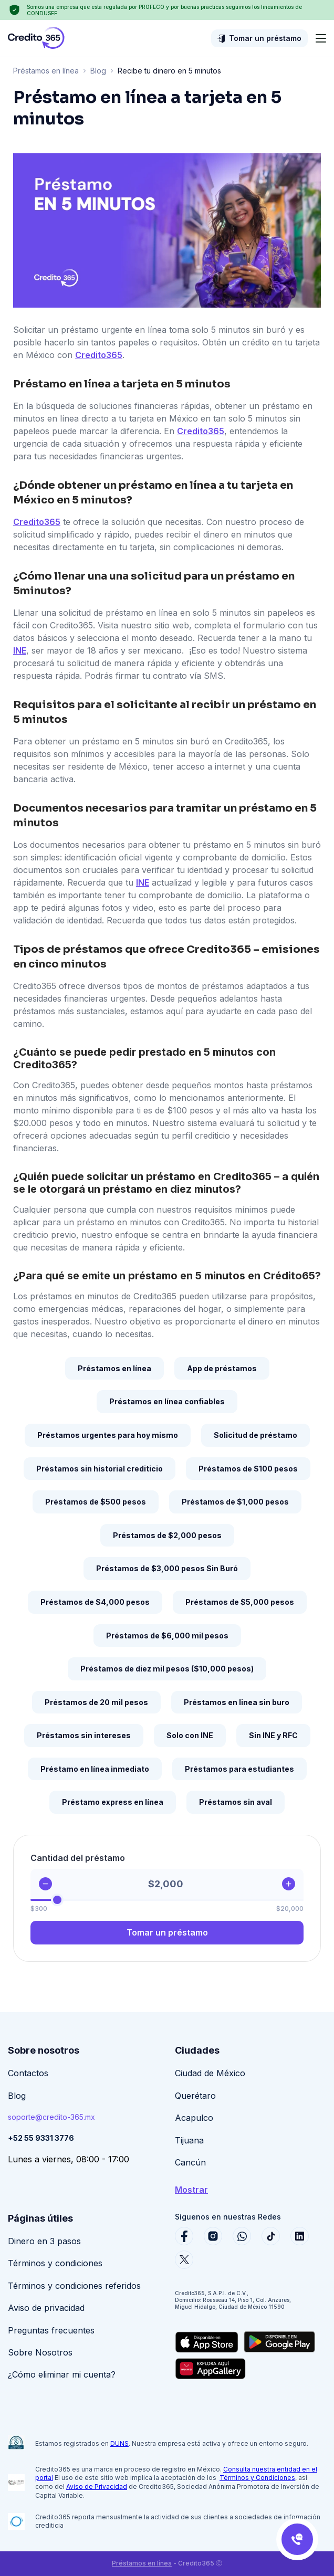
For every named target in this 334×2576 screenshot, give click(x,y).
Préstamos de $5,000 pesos (239, 1601)
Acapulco (194, 2117)
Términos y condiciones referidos (74, 2285)
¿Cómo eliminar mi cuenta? (62, 2374)
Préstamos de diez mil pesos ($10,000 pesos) (167, 1668)
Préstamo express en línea (112, 1801)
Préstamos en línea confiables (167, 1401)
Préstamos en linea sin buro (236, 1702)
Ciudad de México (210, 2073)
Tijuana (189, 2140)
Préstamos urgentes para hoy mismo (107, 1435)
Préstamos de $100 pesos (248, 1468)
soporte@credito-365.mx (51, 2116)
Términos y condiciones (55, 2263)
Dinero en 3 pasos (44, 2241)
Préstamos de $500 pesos (95, 1501)
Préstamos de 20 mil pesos (96, 1702)
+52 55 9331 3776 (41, 2137)
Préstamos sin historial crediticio (99, 1468)
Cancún (190, 2162)
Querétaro (195, 2095)
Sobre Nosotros (40, 2352)
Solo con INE (189, 1735)
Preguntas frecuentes (51, 2330)
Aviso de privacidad (46, 2307)
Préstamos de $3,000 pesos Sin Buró (167, 1568)
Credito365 (98, 355)
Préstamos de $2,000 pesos (167, 1535)
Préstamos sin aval (235, 1801)
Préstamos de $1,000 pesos (235, 1501)
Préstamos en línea (46, 70)
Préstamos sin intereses (84, 1735)
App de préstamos (222, 1368)
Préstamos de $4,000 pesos (95, 1601)
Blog (98, 70)
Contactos (28, 2073)
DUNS (119, 2443)
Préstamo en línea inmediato (94, 1768)
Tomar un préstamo (265, 38)
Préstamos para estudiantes (239, 1768)
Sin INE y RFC (273, 1735)
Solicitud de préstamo (255, 1435)
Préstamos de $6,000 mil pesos (167, 1635)
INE (19, 650)
